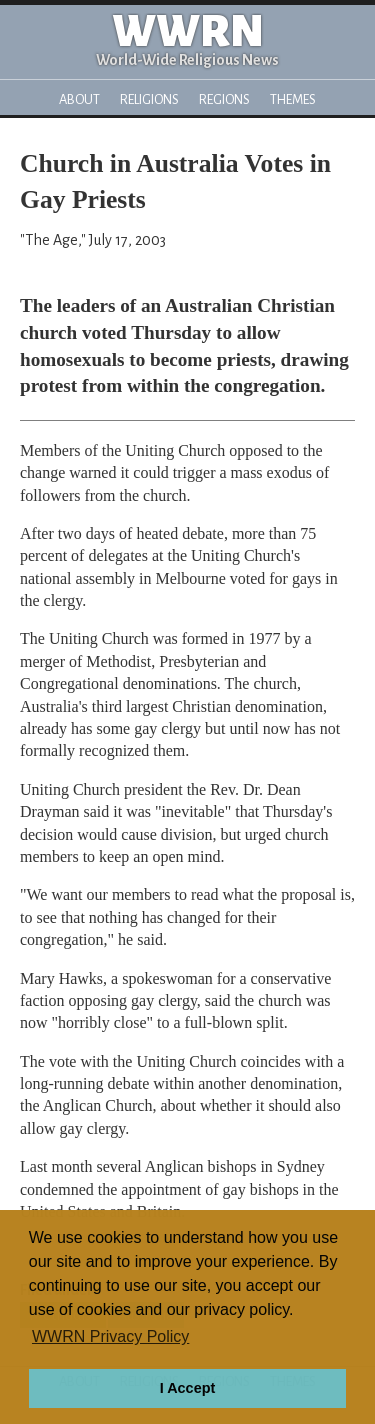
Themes (293, 99)
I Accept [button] (187, 1388)
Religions (149, 99)
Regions (224, 99)
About (79, 99)
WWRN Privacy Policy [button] (110, 1336)
